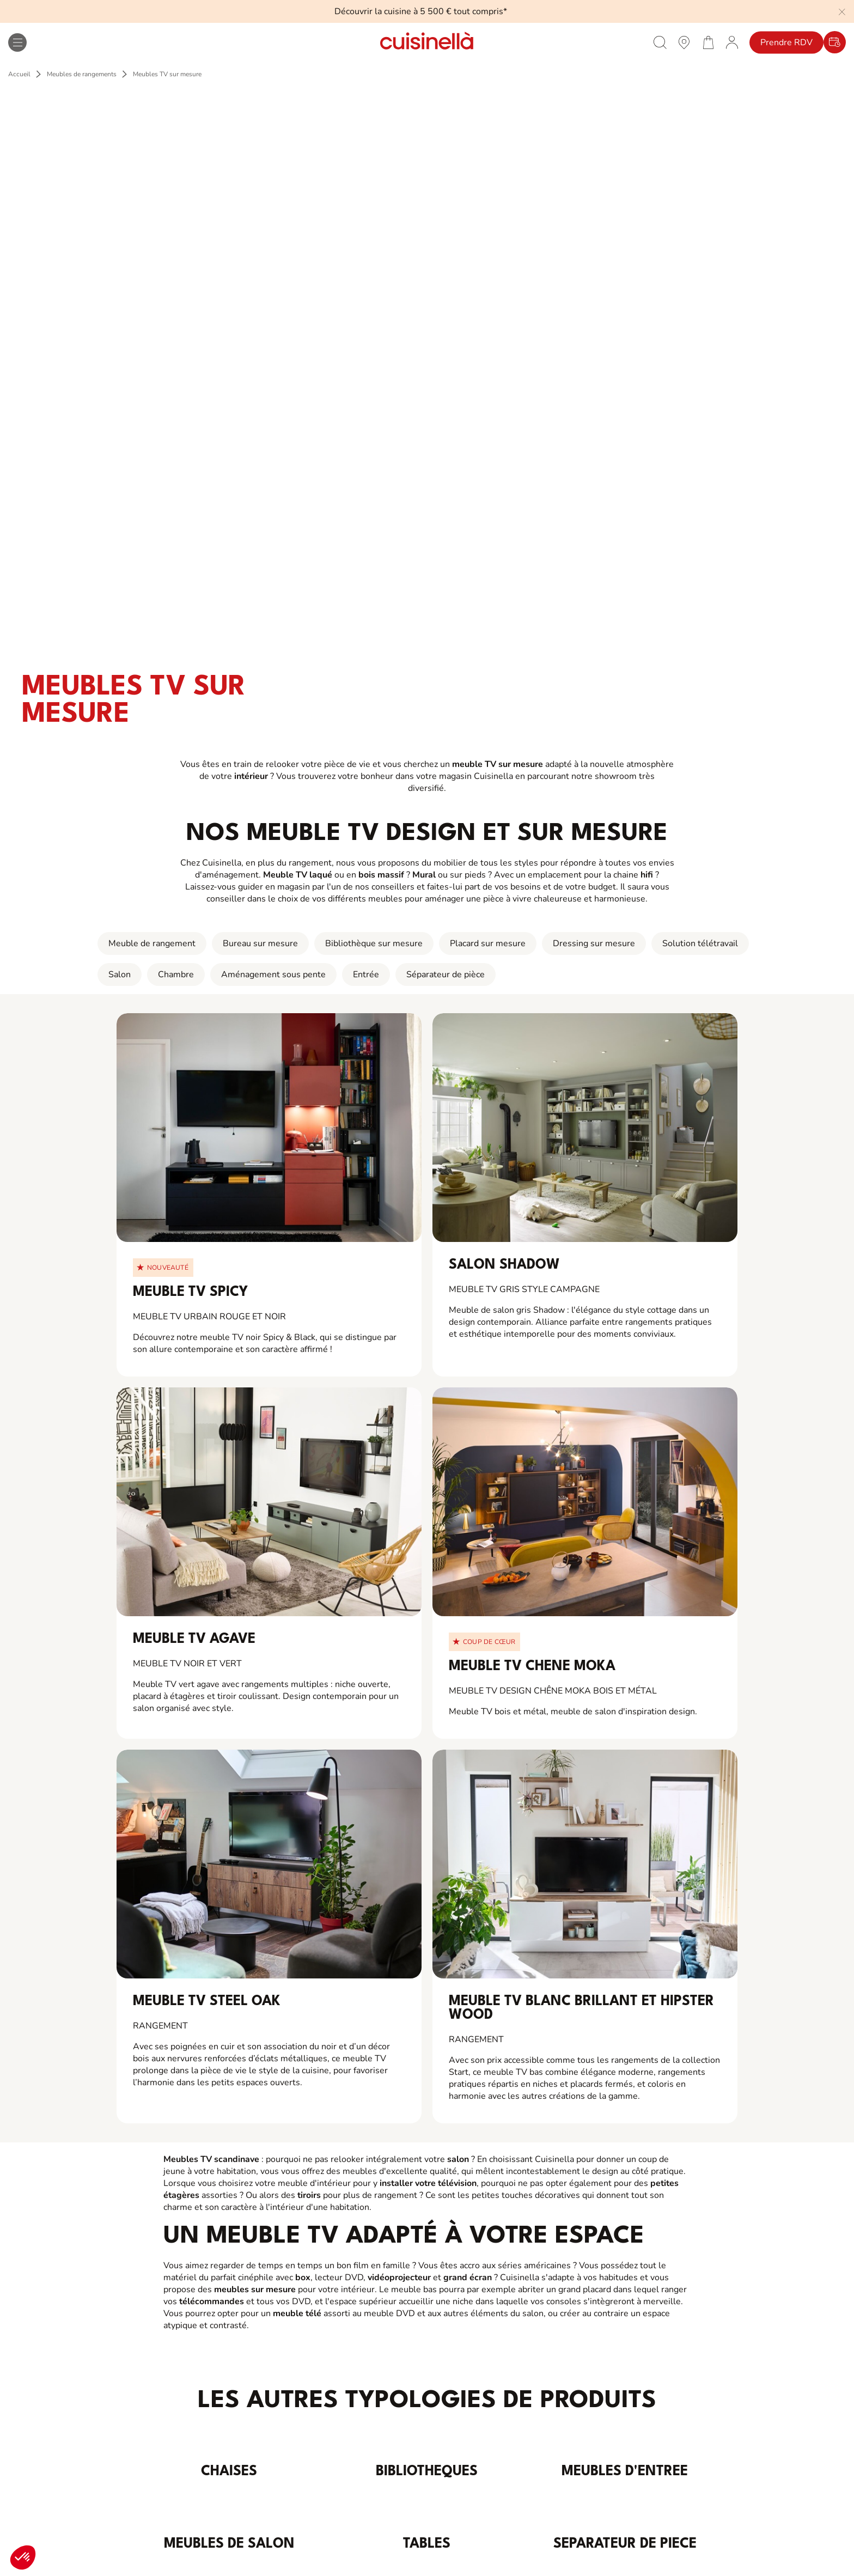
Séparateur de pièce (445, 975)
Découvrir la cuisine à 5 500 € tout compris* (420, 11)
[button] (23, 2557)
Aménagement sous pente (273, 975)
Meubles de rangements (82, 74)
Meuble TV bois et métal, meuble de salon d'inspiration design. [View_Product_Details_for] (573, 1712)
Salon (119, 975)
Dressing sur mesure (594, 943)
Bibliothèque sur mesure (374, 943)
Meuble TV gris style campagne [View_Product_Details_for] (524, 1289)
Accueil (19, 74)
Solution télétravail (700, 943)
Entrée (366, 975)
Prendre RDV (786, 42)
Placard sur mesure (488, 943)
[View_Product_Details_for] (269, 1127)
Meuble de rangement (152, 943)
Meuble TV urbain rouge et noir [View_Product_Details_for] (209, 1317)
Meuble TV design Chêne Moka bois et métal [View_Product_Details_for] (553, 1691)
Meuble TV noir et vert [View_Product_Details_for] (187, 1664)
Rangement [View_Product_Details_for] (160, 2026)
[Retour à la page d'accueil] (427, 42)
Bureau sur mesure (260, 943)
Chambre (176, 975)
